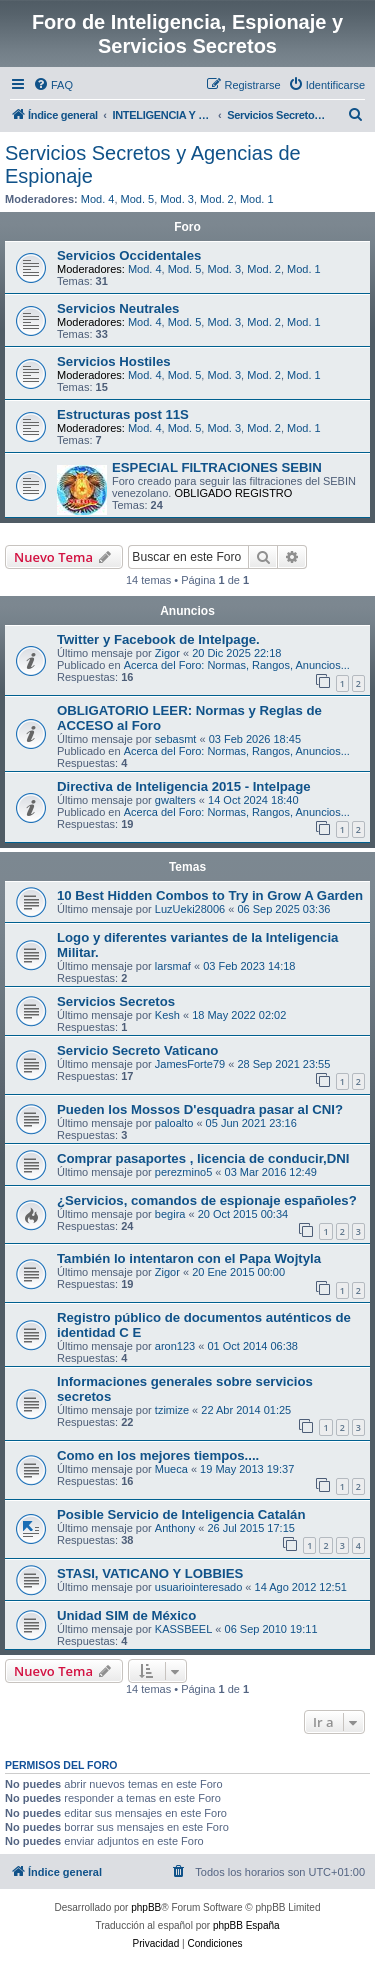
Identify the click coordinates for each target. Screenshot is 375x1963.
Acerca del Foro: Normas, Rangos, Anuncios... (237, 665)
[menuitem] (53, 85)
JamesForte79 (190, 1064)
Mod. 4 (98, 199)
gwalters (175, 800)
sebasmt (176, 739)
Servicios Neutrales (118, 308)
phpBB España (246, 1925)
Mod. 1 (257, 199)
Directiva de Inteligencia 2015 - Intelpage (184, 786)
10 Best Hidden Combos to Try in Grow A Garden (210, 895)
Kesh (167, 1015)
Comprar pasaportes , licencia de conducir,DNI (203, 1158)
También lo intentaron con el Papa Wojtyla (189, 1258)
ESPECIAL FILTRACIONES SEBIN (217, 467)
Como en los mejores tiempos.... (158, 1455)
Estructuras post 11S (123, 414)
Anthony (175, 1528)
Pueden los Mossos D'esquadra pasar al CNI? (200, 1109)
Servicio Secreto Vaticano (137, 1050)
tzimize (172, 1410)
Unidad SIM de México (126, 1615)
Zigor (167, 653)
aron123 (175, 1346)
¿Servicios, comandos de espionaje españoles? (207, 1200)
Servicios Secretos (116, 1001)
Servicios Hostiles (114, 361)
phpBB (146, 1907)
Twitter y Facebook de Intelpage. (158, 639)
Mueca (171, 1469)
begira (170, 1214)
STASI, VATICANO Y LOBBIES (150, 1573)
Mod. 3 (177, 199)
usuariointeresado (198, 1587)
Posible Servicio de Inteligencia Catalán (181, 1514)
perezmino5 (183, 1172)
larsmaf (173, 966)
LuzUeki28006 (190, 909)
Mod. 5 (138, 199)
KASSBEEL (183, 1629)
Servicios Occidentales (129, 255)
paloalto (174, 1123)
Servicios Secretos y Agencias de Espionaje (153, 164)
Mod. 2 (217, 199)
